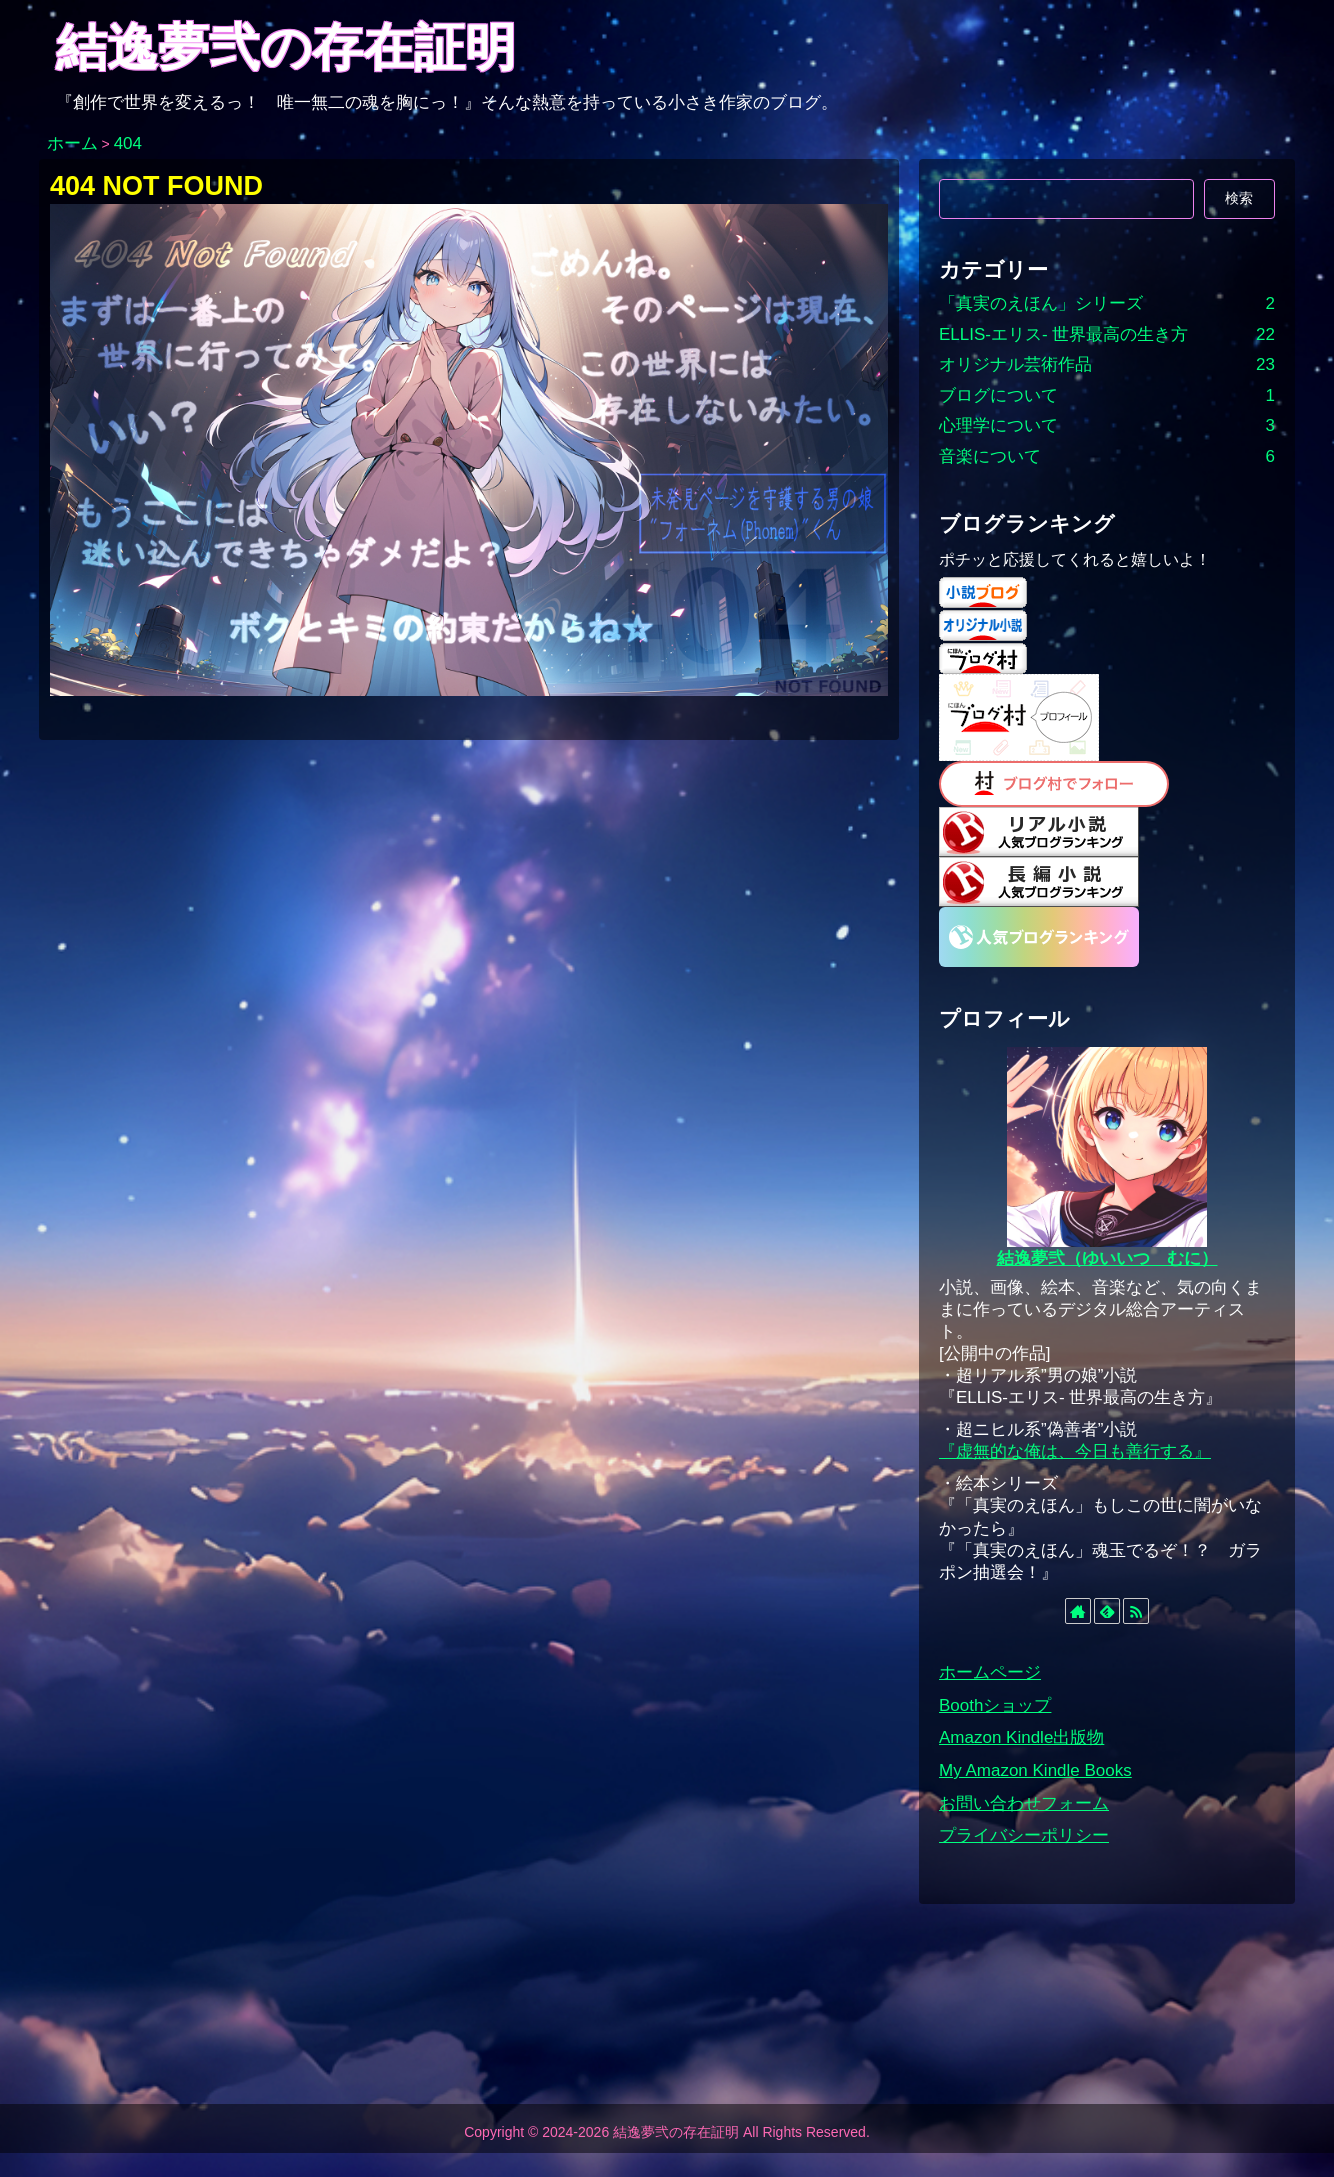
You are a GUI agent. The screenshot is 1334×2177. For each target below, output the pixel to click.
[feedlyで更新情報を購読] (1107, 1611)
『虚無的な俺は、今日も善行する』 (1075, 1451)
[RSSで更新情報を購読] (1136, 1611)
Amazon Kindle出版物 (1021, 1737)
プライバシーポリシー (1024, 1835)
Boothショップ (995, 1705)
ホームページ (990, 1672)
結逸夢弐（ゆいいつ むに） (1107, 1258)
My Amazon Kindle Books (1035, 1770)
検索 (1239, 198)
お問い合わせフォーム (1024, 1803)
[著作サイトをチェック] (1078, 1611)
